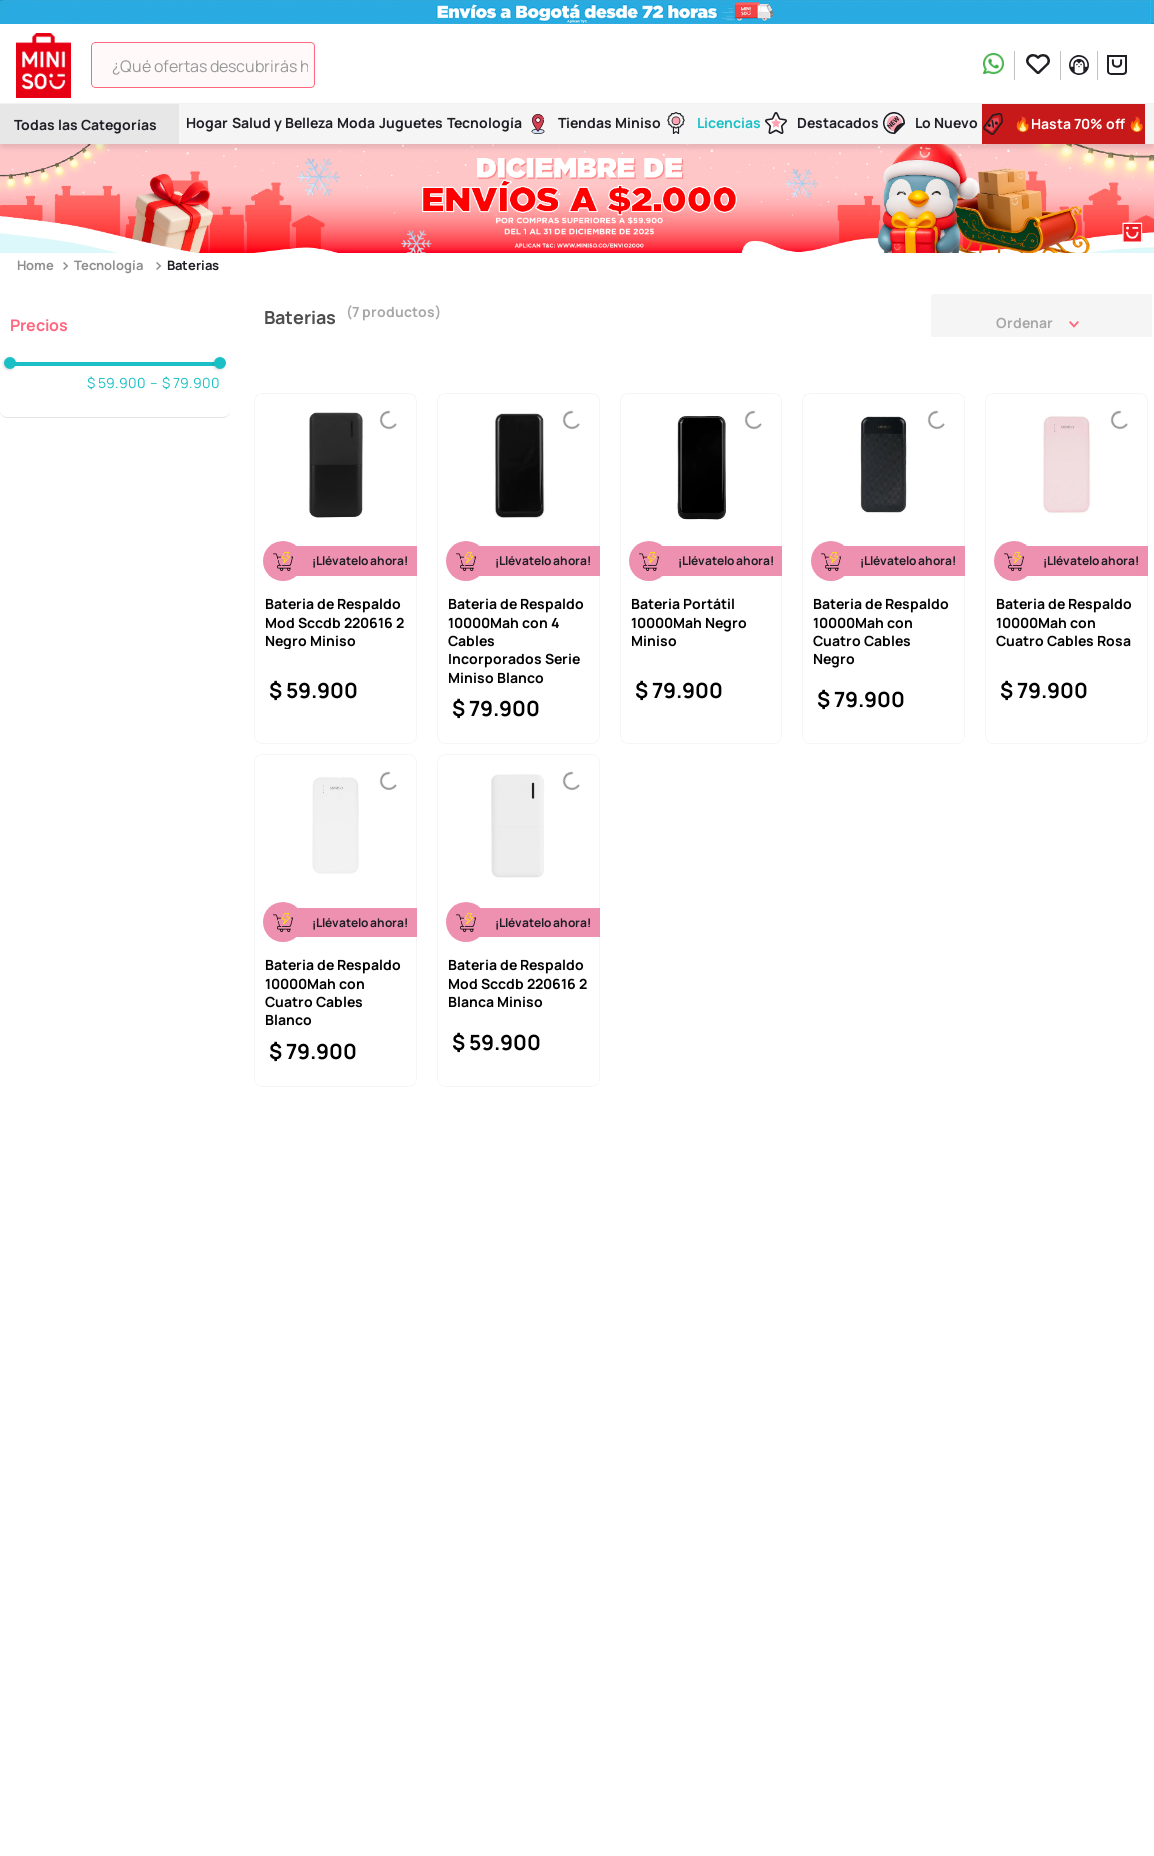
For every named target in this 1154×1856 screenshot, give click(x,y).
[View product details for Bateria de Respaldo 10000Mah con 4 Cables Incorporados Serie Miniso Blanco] (518, 568)
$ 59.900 (116, 383)
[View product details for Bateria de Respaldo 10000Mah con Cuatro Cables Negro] (883, 568)
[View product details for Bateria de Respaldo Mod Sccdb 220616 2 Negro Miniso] (335, 568)
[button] (115, 325)
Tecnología (108, 265)
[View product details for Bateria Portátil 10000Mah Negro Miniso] (701, 568)
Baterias (193, 265)
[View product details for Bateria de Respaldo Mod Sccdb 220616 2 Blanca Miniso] (518, 920)
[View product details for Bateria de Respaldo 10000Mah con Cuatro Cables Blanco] (335, 920)
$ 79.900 (185, 383)
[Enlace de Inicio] (37, 265)
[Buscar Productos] (343, 65)
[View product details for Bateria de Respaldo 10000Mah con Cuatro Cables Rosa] (1066, 568)
